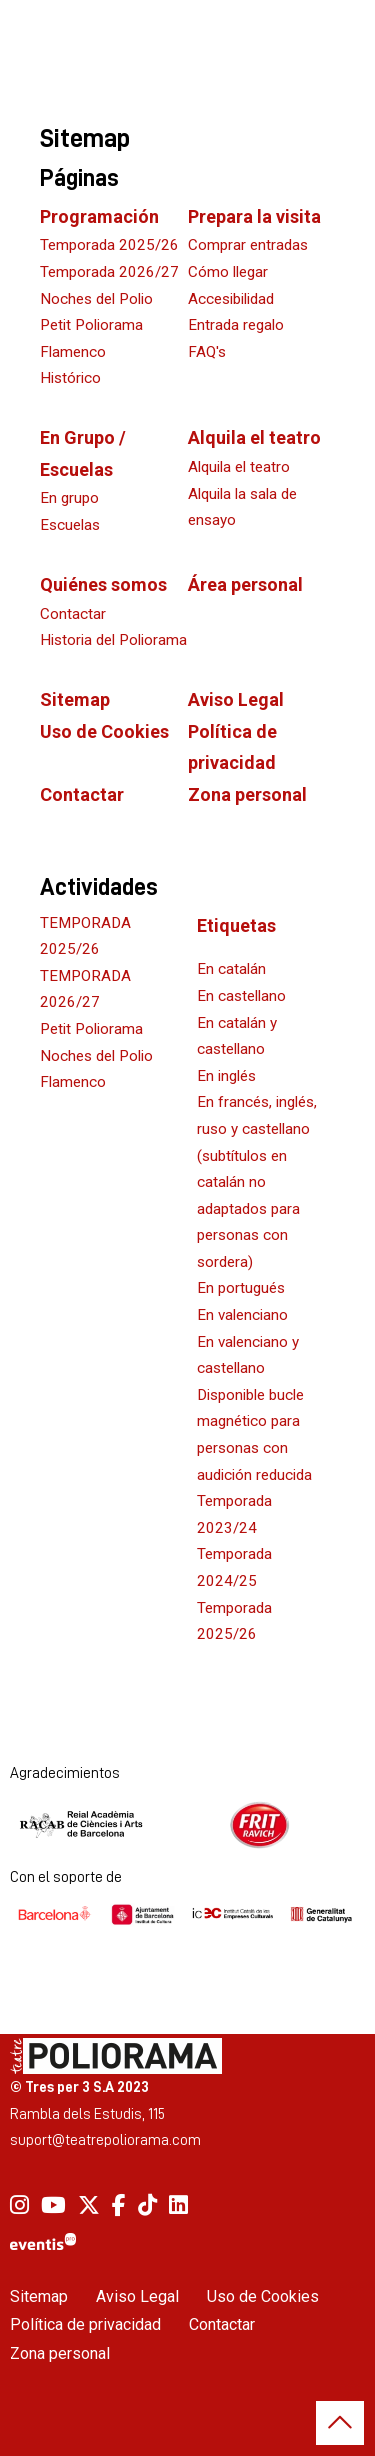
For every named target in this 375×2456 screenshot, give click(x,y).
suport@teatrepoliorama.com (105, 2139)
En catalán (231, 969)
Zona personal (247, 794)
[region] (188, 1825)
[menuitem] (19, 2205)
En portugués (241, 1288)
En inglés (226, 1076)
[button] (340, 2423)
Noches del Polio (96, 1056)
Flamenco (73, 1082)
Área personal (245, 584)
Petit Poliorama (91, 1029)
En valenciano (242, 1315)
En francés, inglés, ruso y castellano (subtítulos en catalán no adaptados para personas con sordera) (257, 1182)
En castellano (241, 996)
